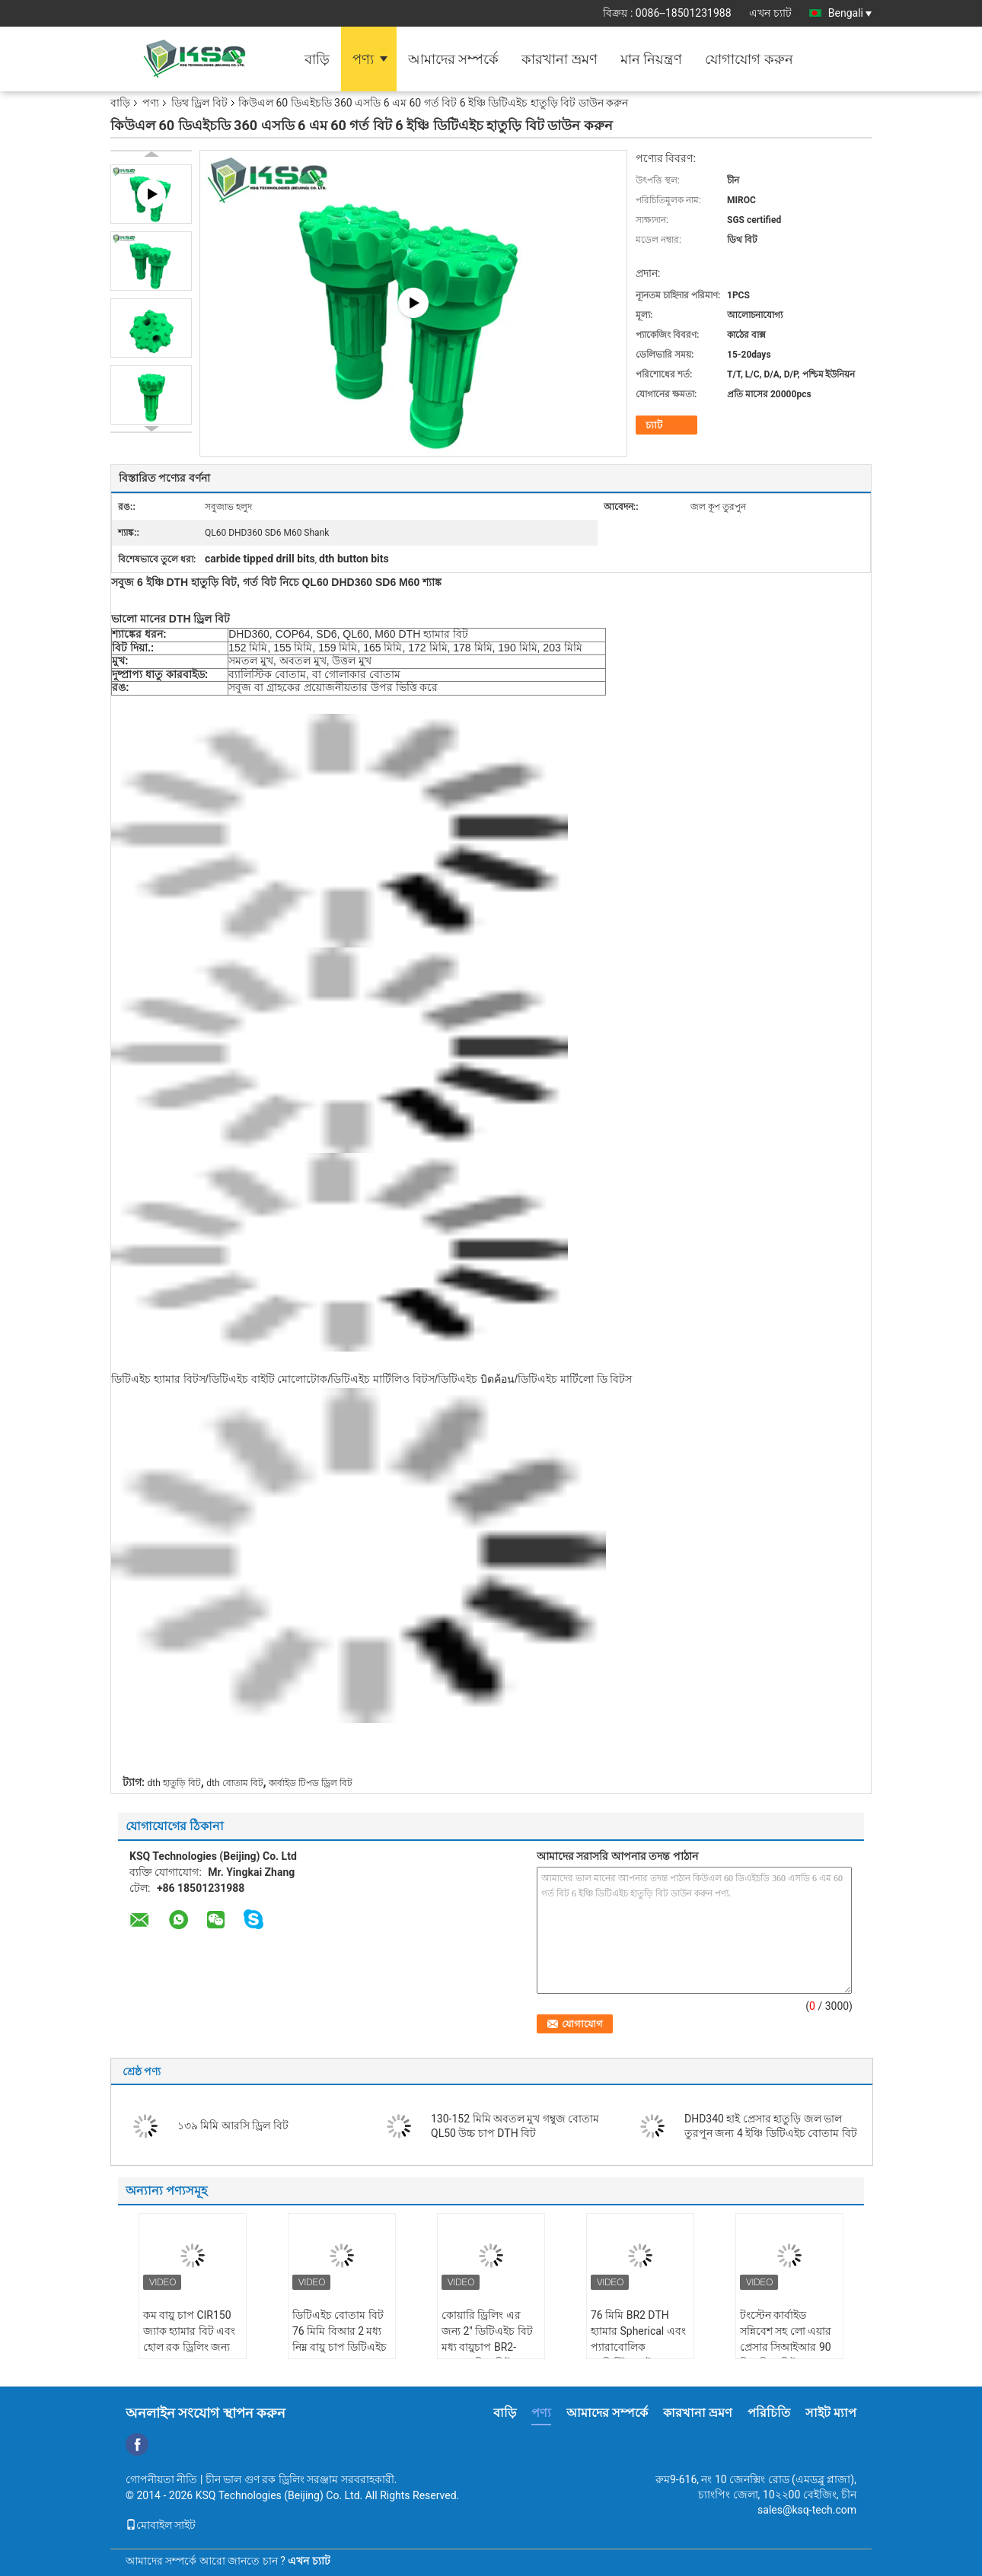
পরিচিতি (769, 2413)
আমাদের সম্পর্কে (453, 59)
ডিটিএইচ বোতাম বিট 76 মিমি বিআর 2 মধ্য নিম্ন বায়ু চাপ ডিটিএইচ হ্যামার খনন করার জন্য (339, 2339)
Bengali (850, 13)
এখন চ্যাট (770, 13)
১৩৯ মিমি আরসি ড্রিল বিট (233, 2125)
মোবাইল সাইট (161, 2525)
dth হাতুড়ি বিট (173, 1783)
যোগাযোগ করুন (748, 59)
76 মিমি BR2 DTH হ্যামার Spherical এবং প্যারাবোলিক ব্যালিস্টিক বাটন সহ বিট (638, 2347)
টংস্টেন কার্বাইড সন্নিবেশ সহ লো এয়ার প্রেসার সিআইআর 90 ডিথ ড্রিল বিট (785, 2339)
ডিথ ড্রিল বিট (199, 103)
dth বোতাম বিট (234, 1783)
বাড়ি (317, 59)
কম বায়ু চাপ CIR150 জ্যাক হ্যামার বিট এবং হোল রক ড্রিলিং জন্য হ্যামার (189, 2339)
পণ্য (363, 59)
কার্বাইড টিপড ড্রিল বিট (310, 1783)
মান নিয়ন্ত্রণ (651, 59)
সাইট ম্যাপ (830, 2413)
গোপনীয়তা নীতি (161, 2479)
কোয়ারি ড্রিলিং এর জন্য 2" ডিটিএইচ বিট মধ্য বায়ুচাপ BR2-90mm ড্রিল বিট (487, 2339)
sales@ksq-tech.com (806, 2510)
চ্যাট (654, 425)
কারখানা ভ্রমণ (559, 59)
